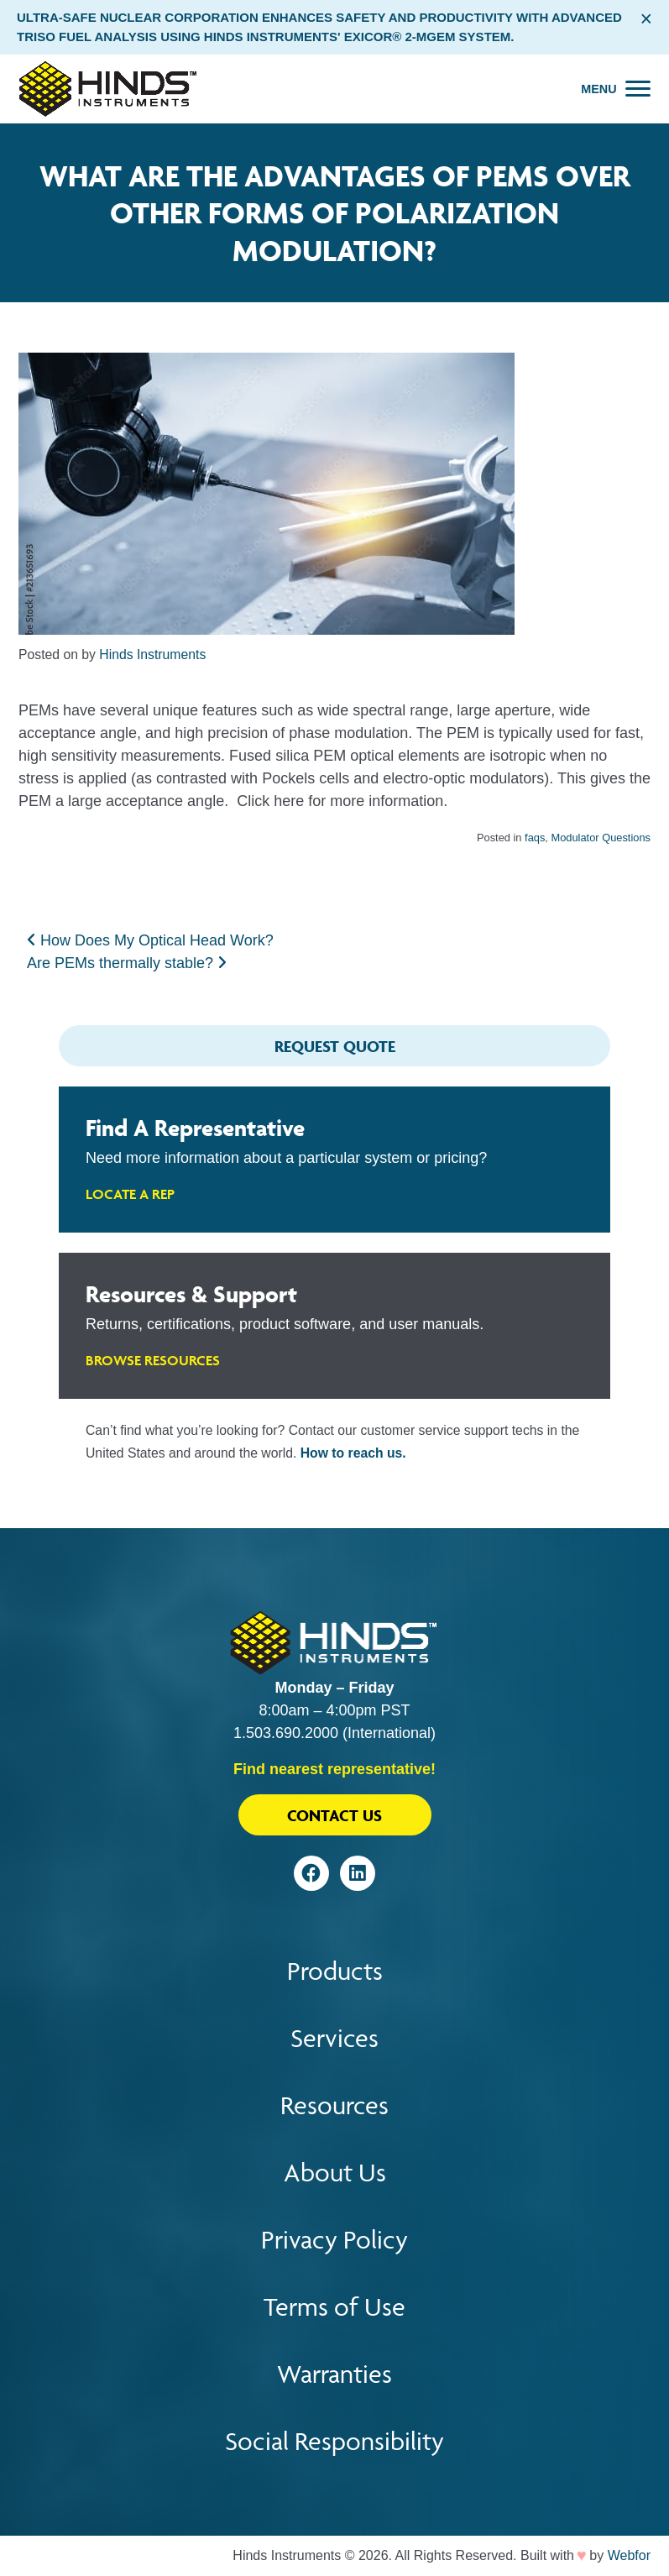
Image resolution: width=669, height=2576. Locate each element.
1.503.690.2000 (285, 1733)
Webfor (629, 2555)
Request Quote (334, 1046)
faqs (535, 837)
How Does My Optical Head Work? (150, 940)
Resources (334, 2105)
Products (335, 1971)
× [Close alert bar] (646, 18)
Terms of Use (334, 2306)
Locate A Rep (130, 1194)
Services (334, 2038)
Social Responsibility (334, 2441)
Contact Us (334, 1815)
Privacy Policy (334, 2239)
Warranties (334, 2374)
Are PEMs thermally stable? (127, 963)
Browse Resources (153, 1360)
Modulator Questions (601, 837)
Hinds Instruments (152, 654)
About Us (335, 2172)
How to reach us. (353, 1453)
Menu (598, 89)
